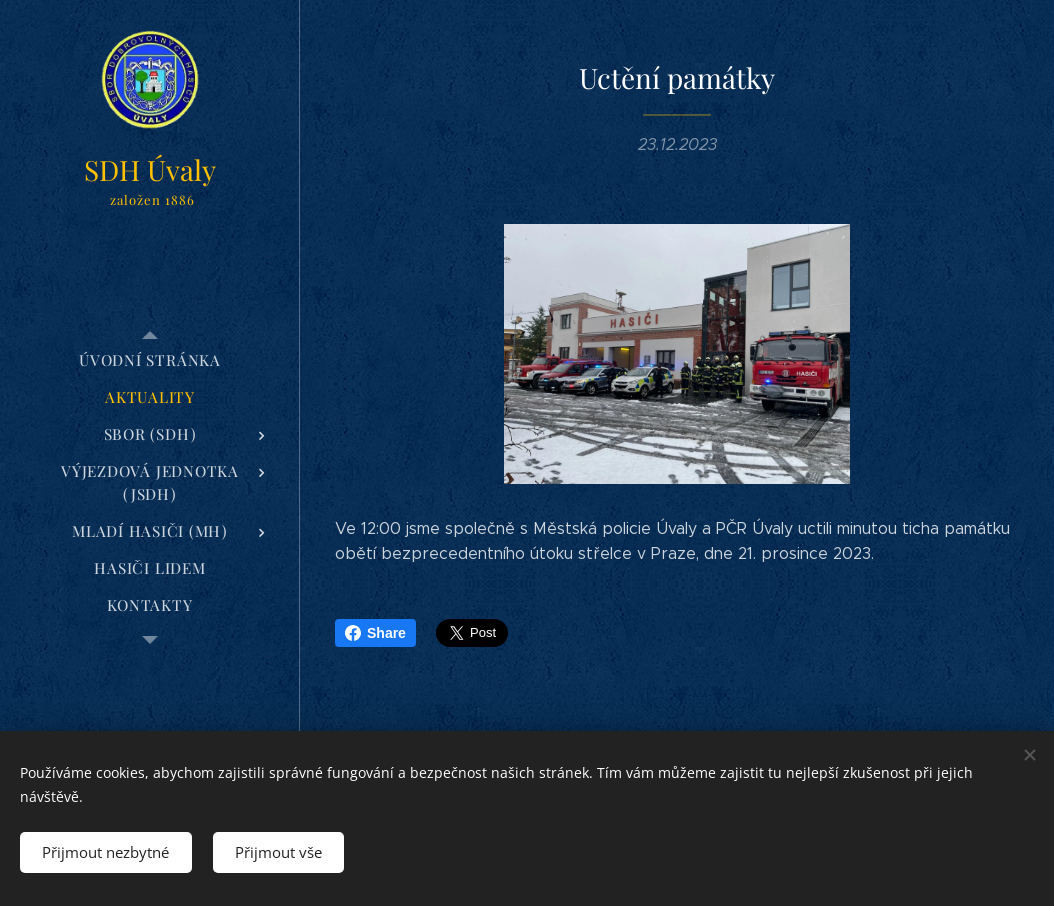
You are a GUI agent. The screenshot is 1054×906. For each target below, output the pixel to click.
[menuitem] (150, 360)
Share (375, 633)
